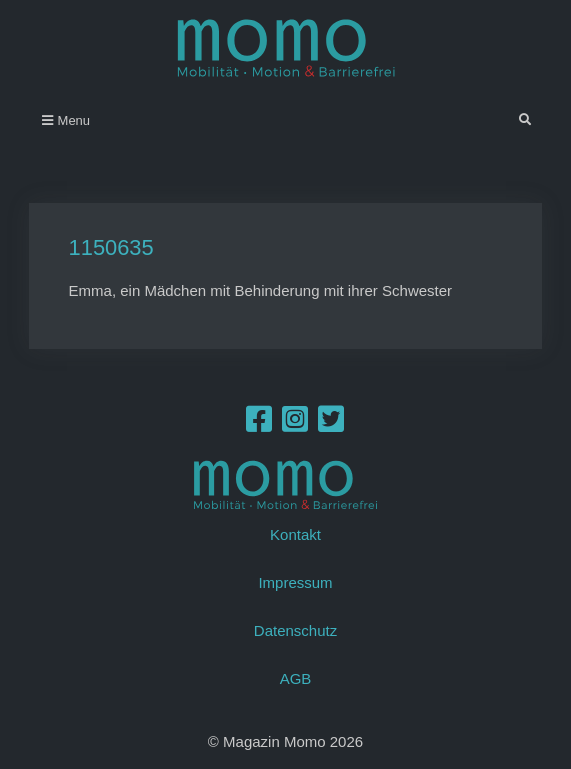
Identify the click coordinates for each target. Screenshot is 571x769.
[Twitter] (331, 424)
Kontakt (295, 534)
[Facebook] (259, 424)
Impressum (295, 582)
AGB (296, 678)
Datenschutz (295, 630)
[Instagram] (295, 424)
